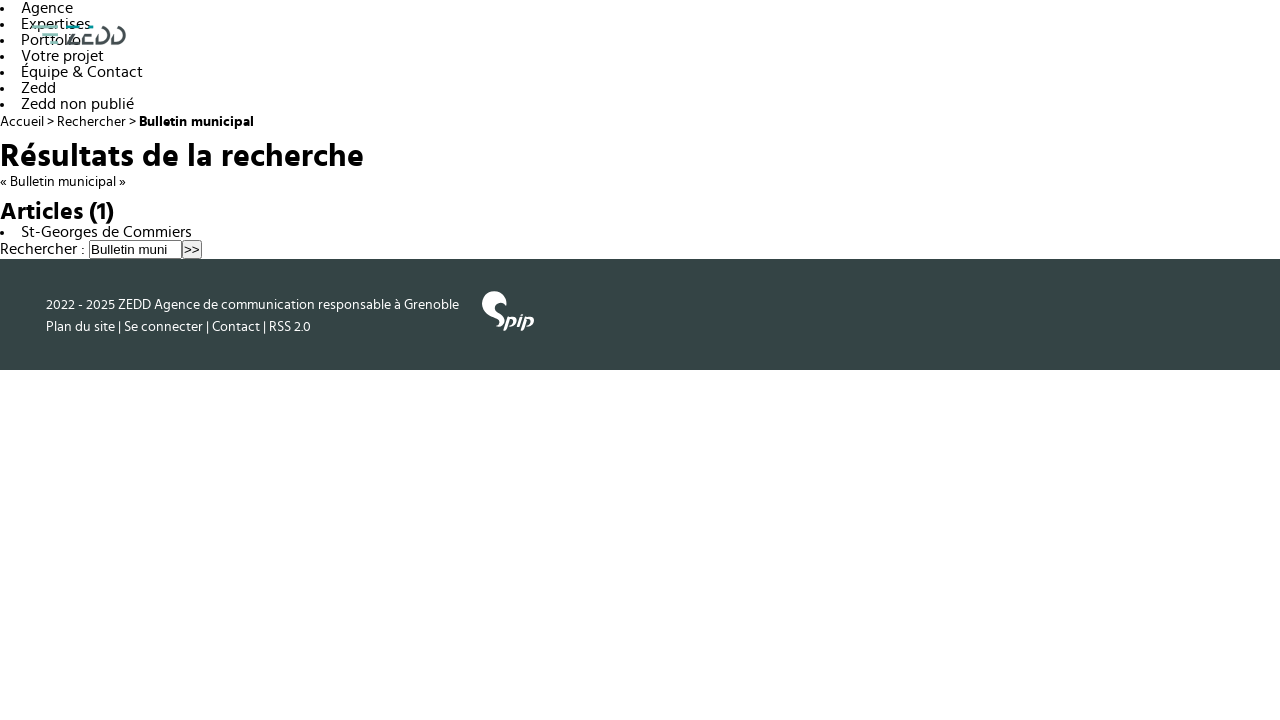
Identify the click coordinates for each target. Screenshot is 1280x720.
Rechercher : (42, 249)
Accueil (22, 122)
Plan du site (80, 326)
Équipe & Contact (82, 72)
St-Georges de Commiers (106, 232)
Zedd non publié (77, 104)
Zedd (38, 88)
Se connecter (163, 326)
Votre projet (62, 56)
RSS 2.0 (290, 326)
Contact (236, 326)
